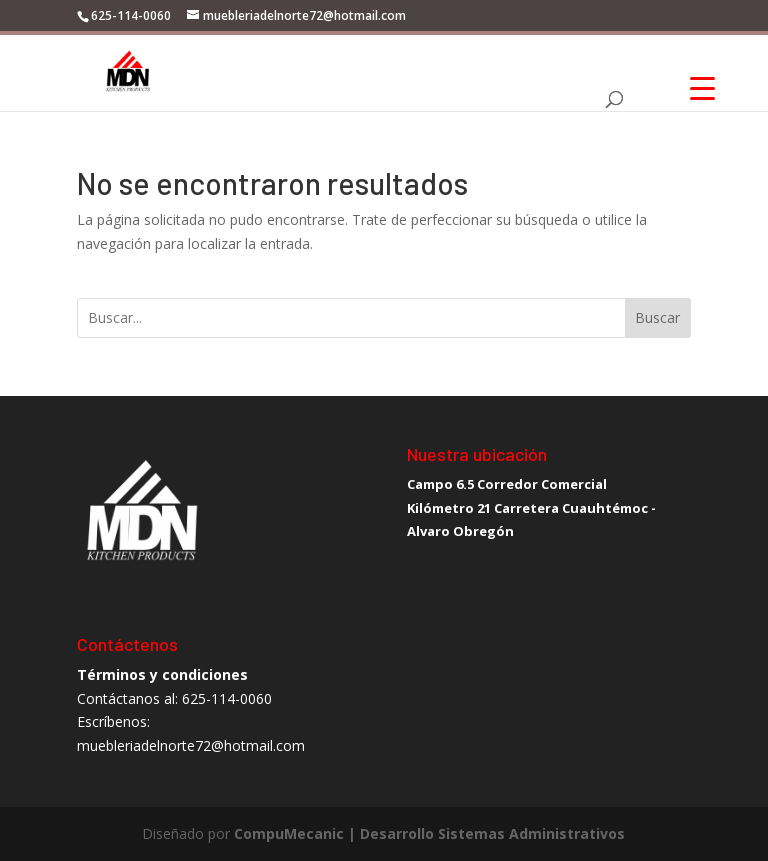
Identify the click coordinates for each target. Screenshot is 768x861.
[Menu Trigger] (702, 87)
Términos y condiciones (162, 674)
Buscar (657, 317)
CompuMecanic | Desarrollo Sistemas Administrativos (429, 833)
